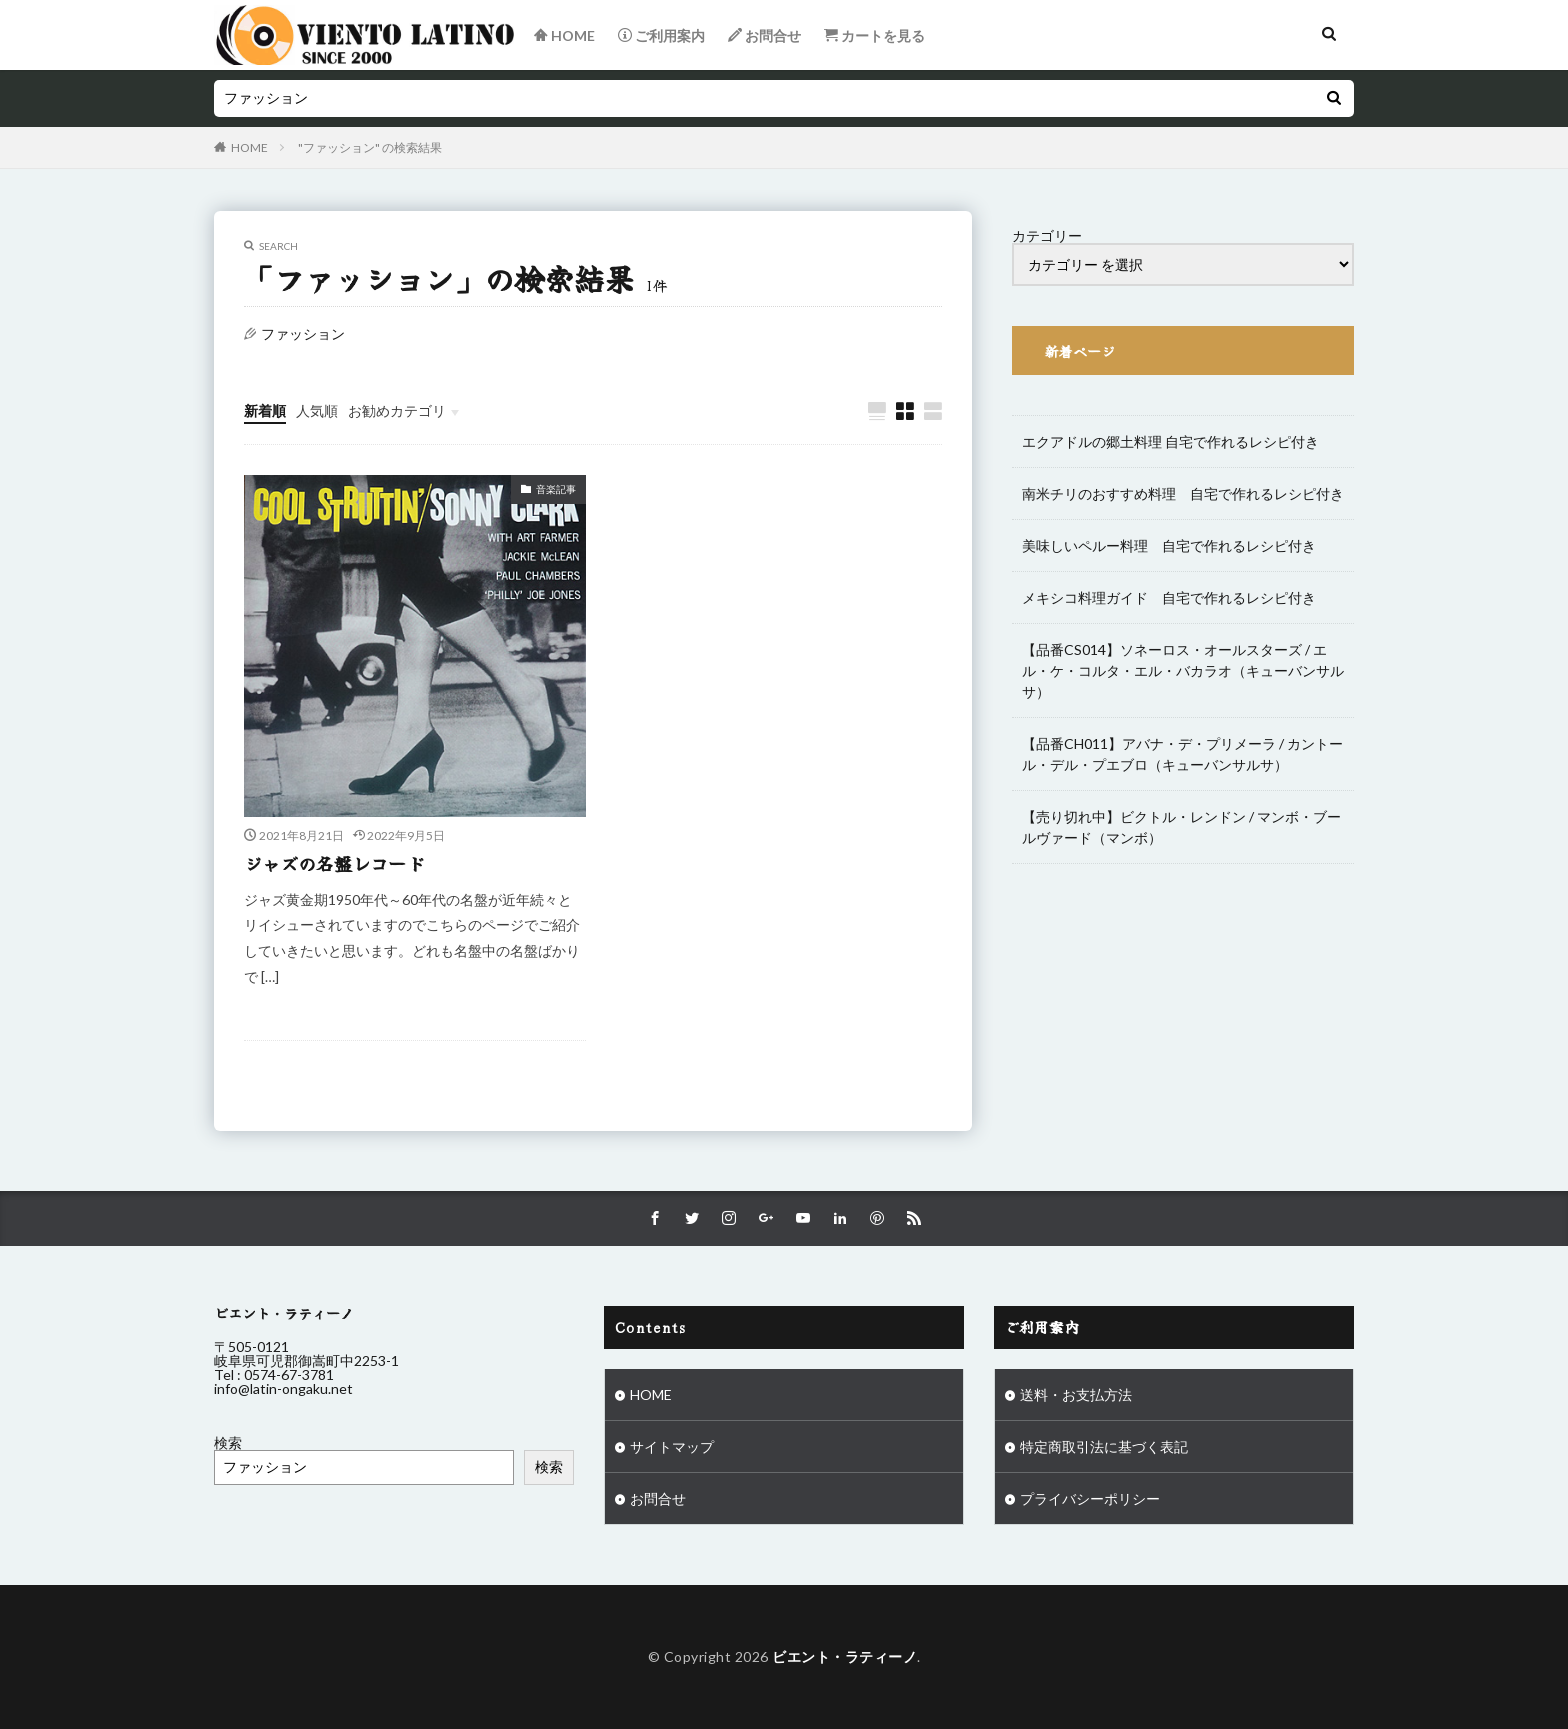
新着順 (265, 410)
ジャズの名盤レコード (334, 863)
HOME (249, 147)
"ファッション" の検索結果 (370, 147)
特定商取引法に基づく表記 (1104, 1446)
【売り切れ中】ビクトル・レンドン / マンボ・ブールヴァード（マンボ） (1181, 827)
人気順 (317, 410)
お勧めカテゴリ (397, 410)
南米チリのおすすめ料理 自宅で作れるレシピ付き (1183, 493)
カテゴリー (1047, 236)
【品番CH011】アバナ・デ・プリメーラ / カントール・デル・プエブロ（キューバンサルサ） (1182, 754)
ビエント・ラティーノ (844, 1656)
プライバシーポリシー (1090, 1498)
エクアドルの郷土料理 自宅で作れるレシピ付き (1170, 441)
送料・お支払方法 (1076, 1394)
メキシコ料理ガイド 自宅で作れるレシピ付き (1169, 597)
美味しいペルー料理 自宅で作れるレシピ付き (1169, 545)
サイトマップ (672, 1446)
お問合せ (658, 1498)
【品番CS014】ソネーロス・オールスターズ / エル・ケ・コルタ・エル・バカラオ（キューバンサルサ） (1183, 670)
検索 (228, 1442)
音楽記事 (556, 489)
